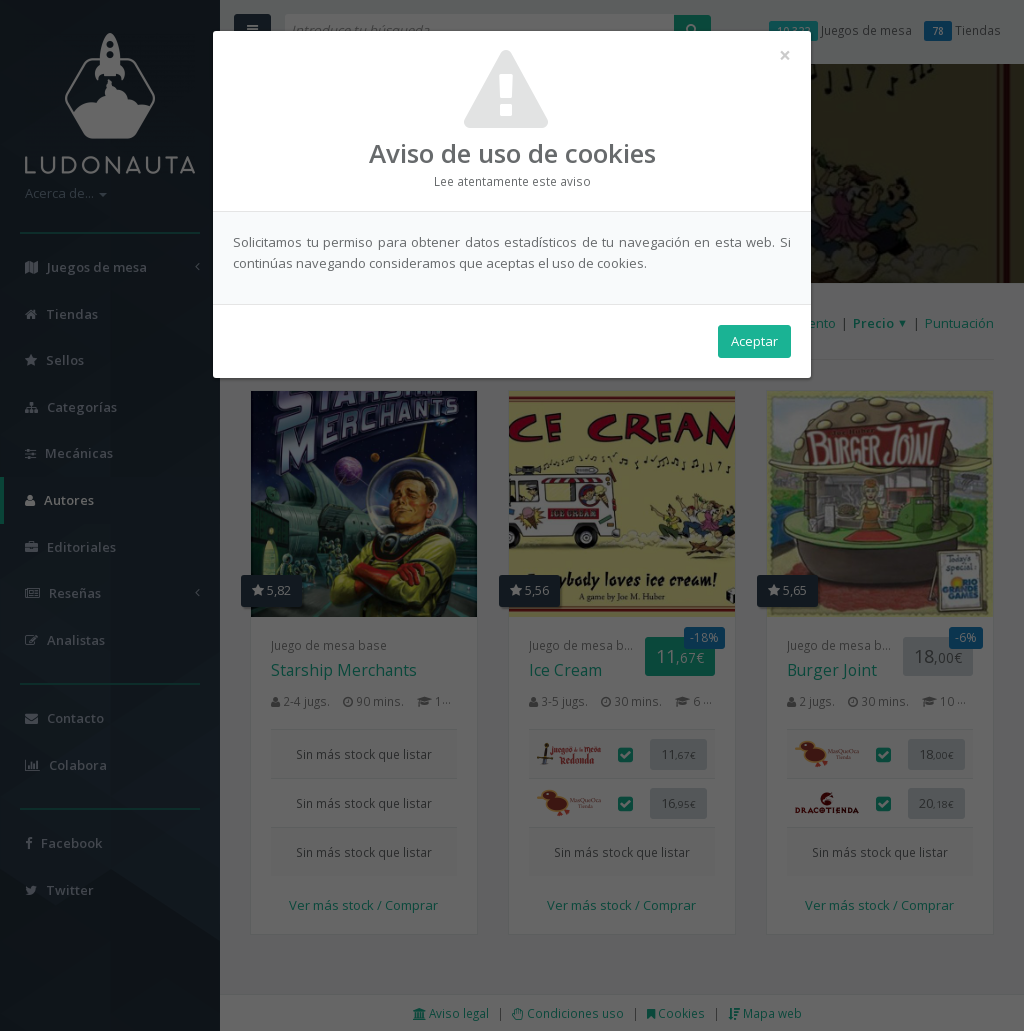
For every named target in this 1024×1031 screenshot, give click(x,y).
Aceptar (754, 341)
